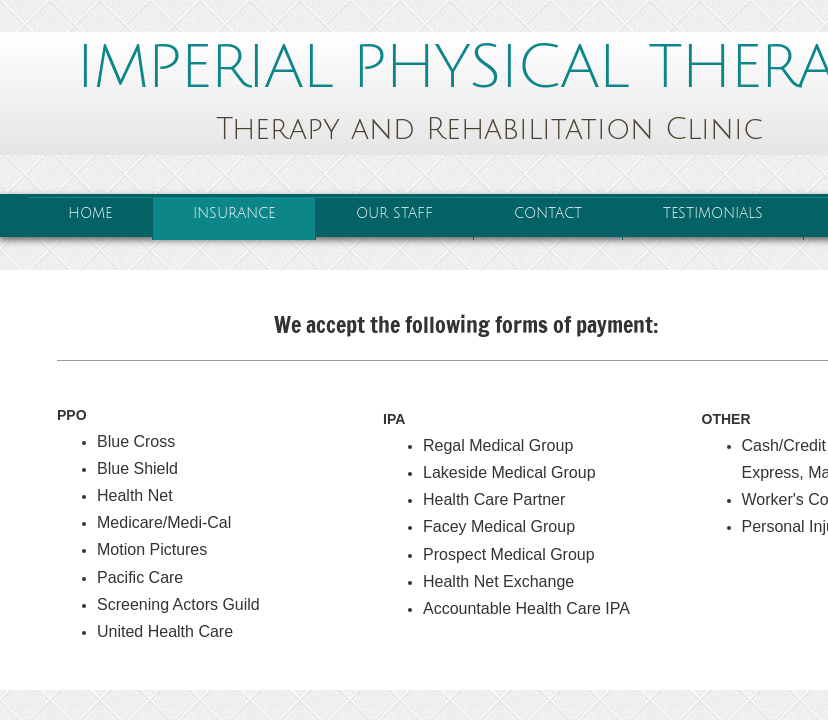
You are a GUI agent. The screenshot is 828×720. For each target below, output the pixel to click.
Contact (548, 213)
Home (90, 213)
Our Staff (394, 213)
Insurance (234, 213)
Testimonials (713, 213)
